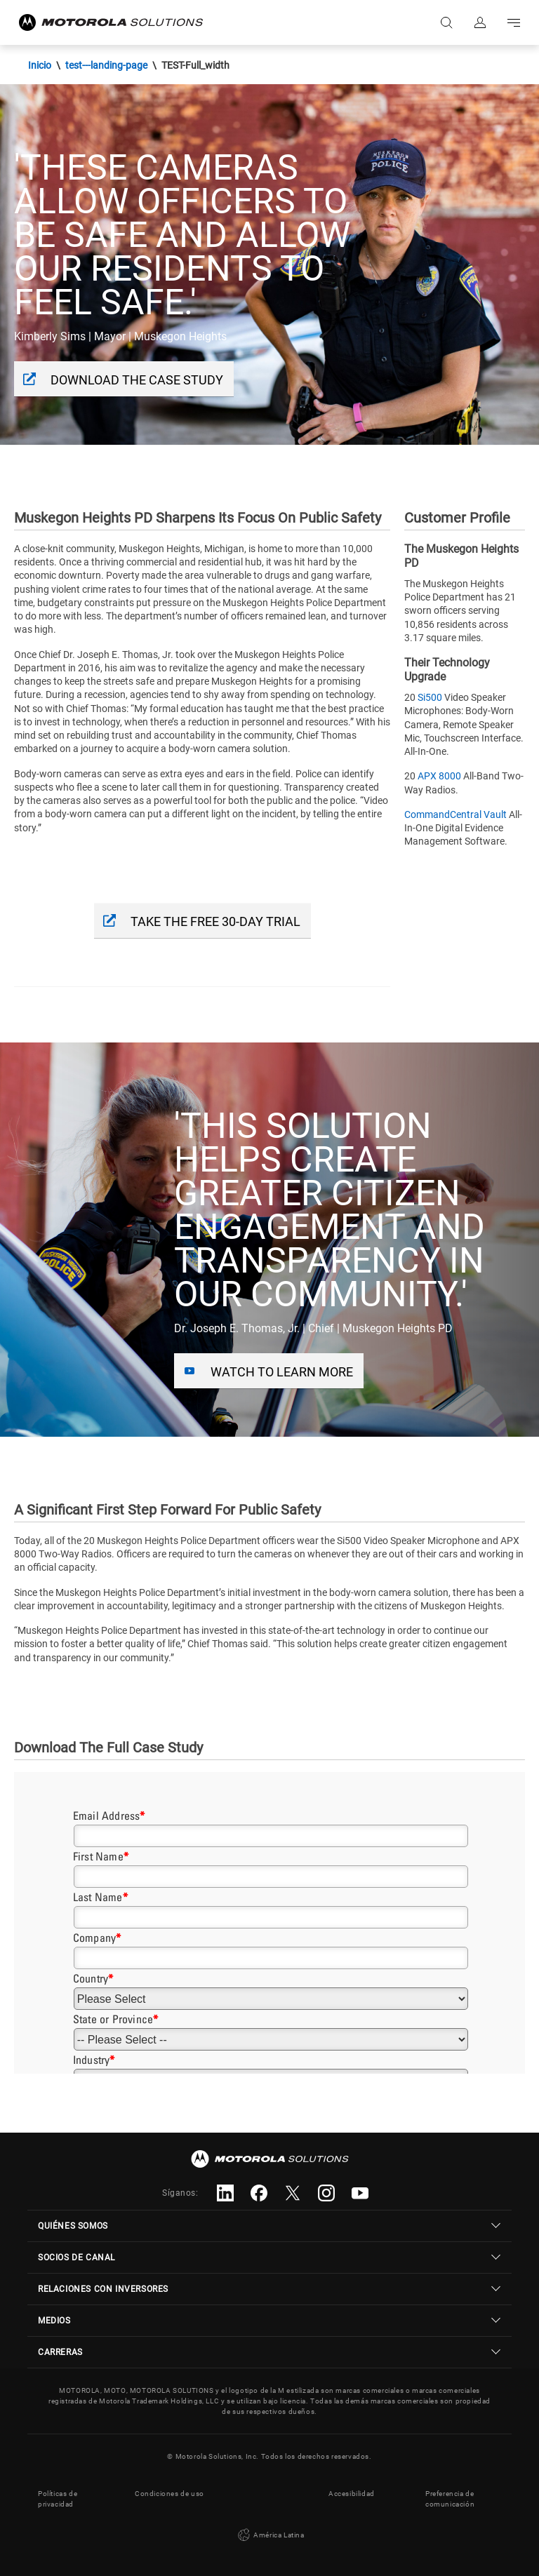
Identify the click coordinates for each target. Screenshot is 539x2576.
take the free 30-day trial (215, 921)
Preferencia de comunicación (449, 2499)
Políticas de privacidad (57, 2499)
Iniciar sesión (480, 22)
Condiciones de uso (169, 2493)
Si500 (430, 697)
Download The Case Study (137, 380)
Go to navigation (514, 22)
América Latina (270, 2535)
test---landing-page (106, 65)
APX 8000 (439, 775)
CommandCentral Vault (455, 814)
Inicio (39, 65)
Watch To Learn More (282, 1371)
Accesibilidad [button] (351, 2493)
